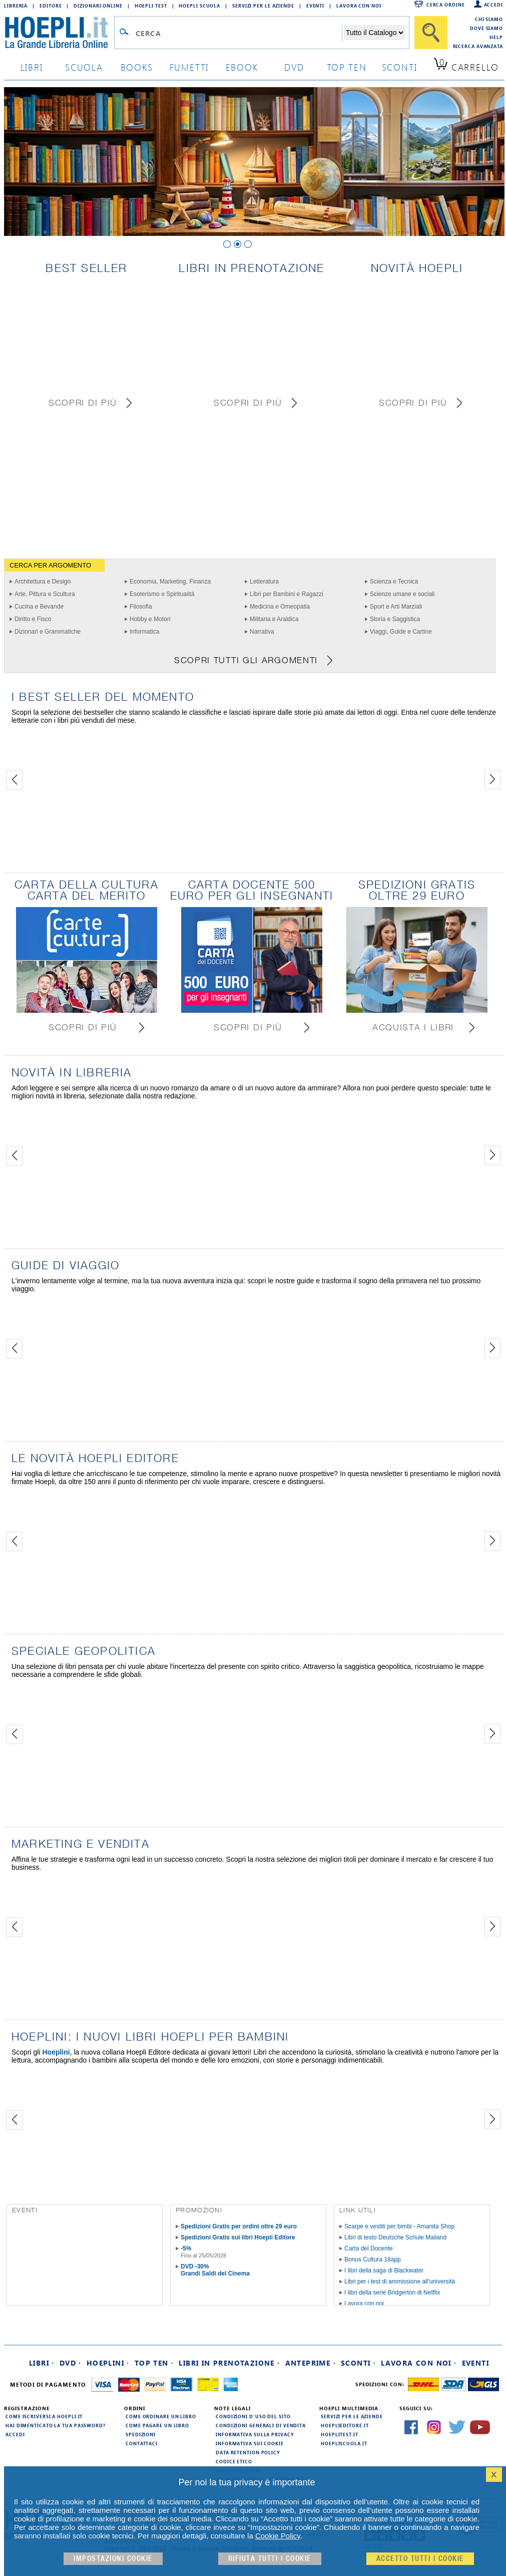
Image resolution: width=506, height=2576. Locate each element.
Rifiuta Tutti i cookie (269, 2558)
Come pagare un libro (157, 2425)
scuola (84, 67)
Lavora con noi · (418, 2363)
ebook (242, 67)
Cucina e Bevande (39, 606)
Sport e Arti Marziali (396, 606)
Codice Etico (234, 2461)
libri (32, 67)
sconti (399, 67)
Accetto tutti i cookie (420, 2558)
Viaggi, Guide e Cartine (401, 631)
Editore (51, 6)
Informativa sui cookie (250, 2443)
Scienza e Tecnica (394, 581)
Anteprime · (310, 2363)
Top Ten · (154, 2363)
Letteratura (264, 581)
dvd (294, 67)
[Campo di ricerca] (238, 33)
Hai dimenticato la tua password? (56, 2425)
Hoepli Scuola (199, 6)
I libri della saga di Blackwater (383, 2270)
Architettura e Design (43, 581)
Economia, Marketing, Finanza (170, 581)
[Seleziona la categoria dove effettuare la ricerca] (374, 32)
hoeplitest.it (339, 2434)
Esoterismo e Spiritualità (162, 594)
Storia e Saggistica (395, 619)
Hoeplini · (108, 2363)
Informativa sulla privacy (255, 2434)
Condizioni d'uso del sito (253, 2416)
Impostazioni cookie (113, 2558)
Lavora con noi (364, 2303)
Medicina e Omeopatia (280, 606)
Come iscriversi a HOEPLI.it (44, 2416)
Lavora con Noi (358, 6)
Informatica (144, 631)
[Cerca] (430, 32)
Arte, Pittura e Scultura (45, 594)
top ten (347, 67)
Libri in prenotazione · (229, 2363)
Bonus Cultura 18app (372, 2259)
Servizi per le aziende (263, 6)
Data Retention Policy (248, 2452)
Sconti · (358, 2363)
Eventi (315, 6)
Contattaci (142, 2443)
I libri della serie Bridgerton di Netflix (392, 2292)
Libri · (42, 2363)
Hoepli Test (151, 6)
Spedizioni (141, 2434)
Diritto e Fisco (33, 619)
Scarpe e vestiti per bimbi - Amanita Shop (399, 2226)
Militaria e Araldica (274, 619)
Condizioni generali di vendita (261, 2425)
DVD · (71, 2363)
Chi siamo (489, 19)
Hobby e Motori (150, 619)
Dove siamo (486, 28)
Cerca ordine (445, 5)
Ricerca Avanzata (478, 46)
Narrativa (262, 631)
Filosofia (141, 606)
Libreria (16, 6)
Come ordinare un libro (161, 2416)
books (137, 67)
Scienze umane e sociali (402, 594)
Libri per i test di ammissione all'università (399, 2281)
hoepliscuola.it (344, 2443)
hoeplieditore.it (344, 2425)
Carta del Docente (368, 2248)
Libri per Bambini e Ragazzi (286, 594)
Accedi (493, 5)
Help (496, 37)
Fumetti (189, 67)
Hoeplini (56, 2052)
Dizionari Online (98, 6)
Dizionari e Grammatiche (48, 631)
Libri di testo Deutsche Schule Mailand (395, 2237)
